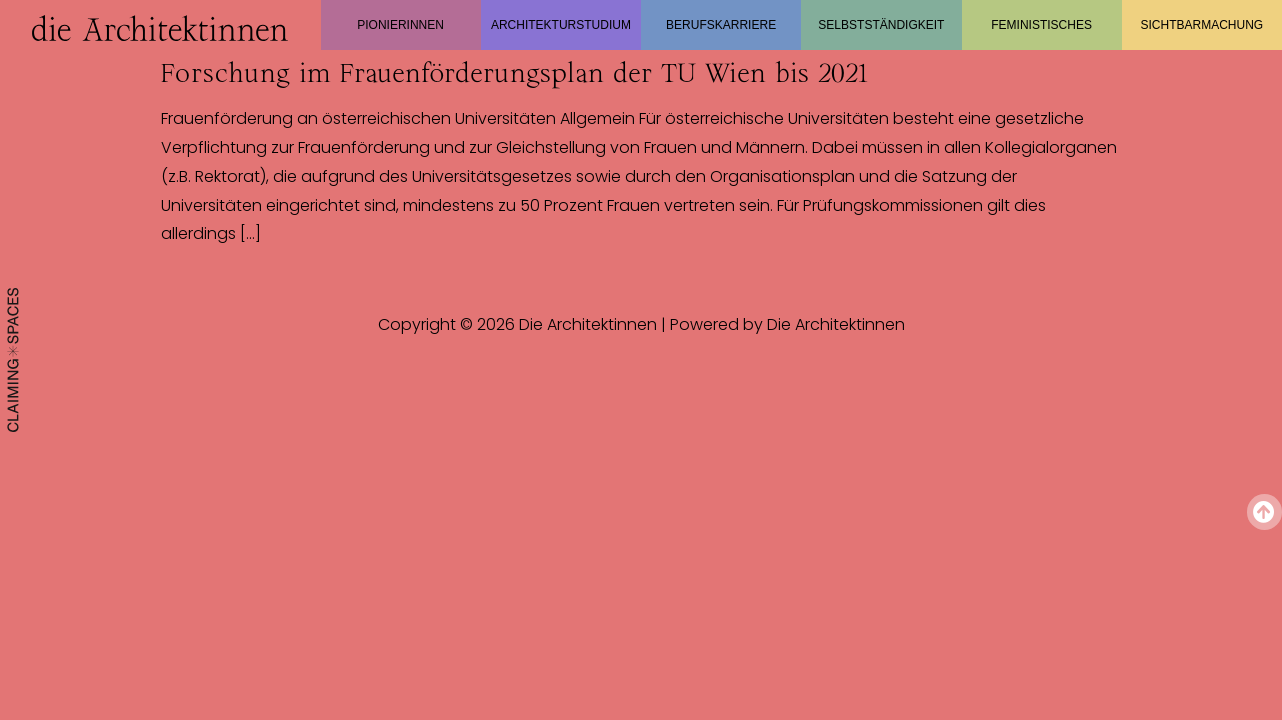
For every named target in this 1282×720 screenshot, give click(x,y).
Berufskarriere (721, 25)
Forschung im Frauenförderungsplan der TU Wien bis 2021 (514, 73)
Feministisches (1041, 25)
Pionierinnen (400, 25)
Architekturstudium (561, 25)
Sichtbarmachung (1202, 25)
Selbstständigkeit (881, 25)
